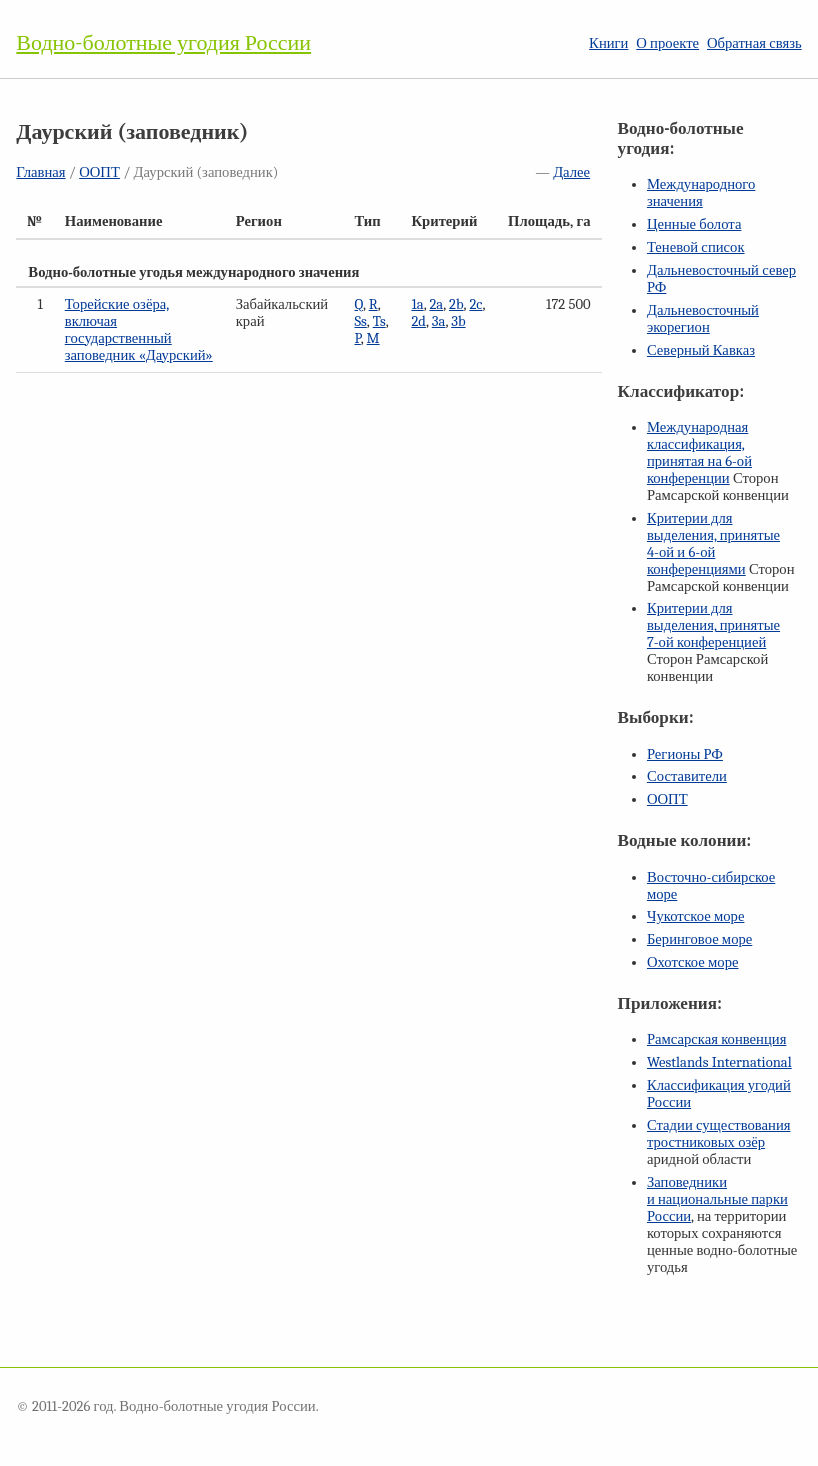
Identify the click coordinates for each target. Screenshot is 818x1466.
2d (418, 321)
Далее (571, 172)
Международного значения (701, 193)
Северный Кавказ (701, 350)
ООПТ (99, 172)
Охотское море (693, 962)
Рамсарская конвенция (716, 1039)
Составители (687, 776)
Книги (608, 43)
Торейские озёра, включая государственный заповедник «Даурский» (139, 330)
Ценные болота (694, 224)
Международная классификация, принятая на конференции (699, 453)
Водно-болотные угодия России (163, 43)
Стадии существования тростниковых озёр (719, 1134)
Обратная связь (754, 43)
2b (456, 304)
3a (439, 321)
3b (458, 321)
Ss (360, 321)
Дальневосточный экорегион (703, 319)
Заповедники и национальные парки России (717, 1199)
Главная (40, 172)
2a (436, 304)
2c (475, 304)
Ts (379, 321)
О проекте (667, 43)
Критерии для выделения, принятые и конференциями (713, 544)
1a (417, 304)
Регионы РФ (685, 754)
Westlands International (719, 1062)
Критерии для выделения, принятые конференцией (713, 625)
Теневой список (696, 247)
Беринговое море (699, 939)
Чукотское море (696, 916)
